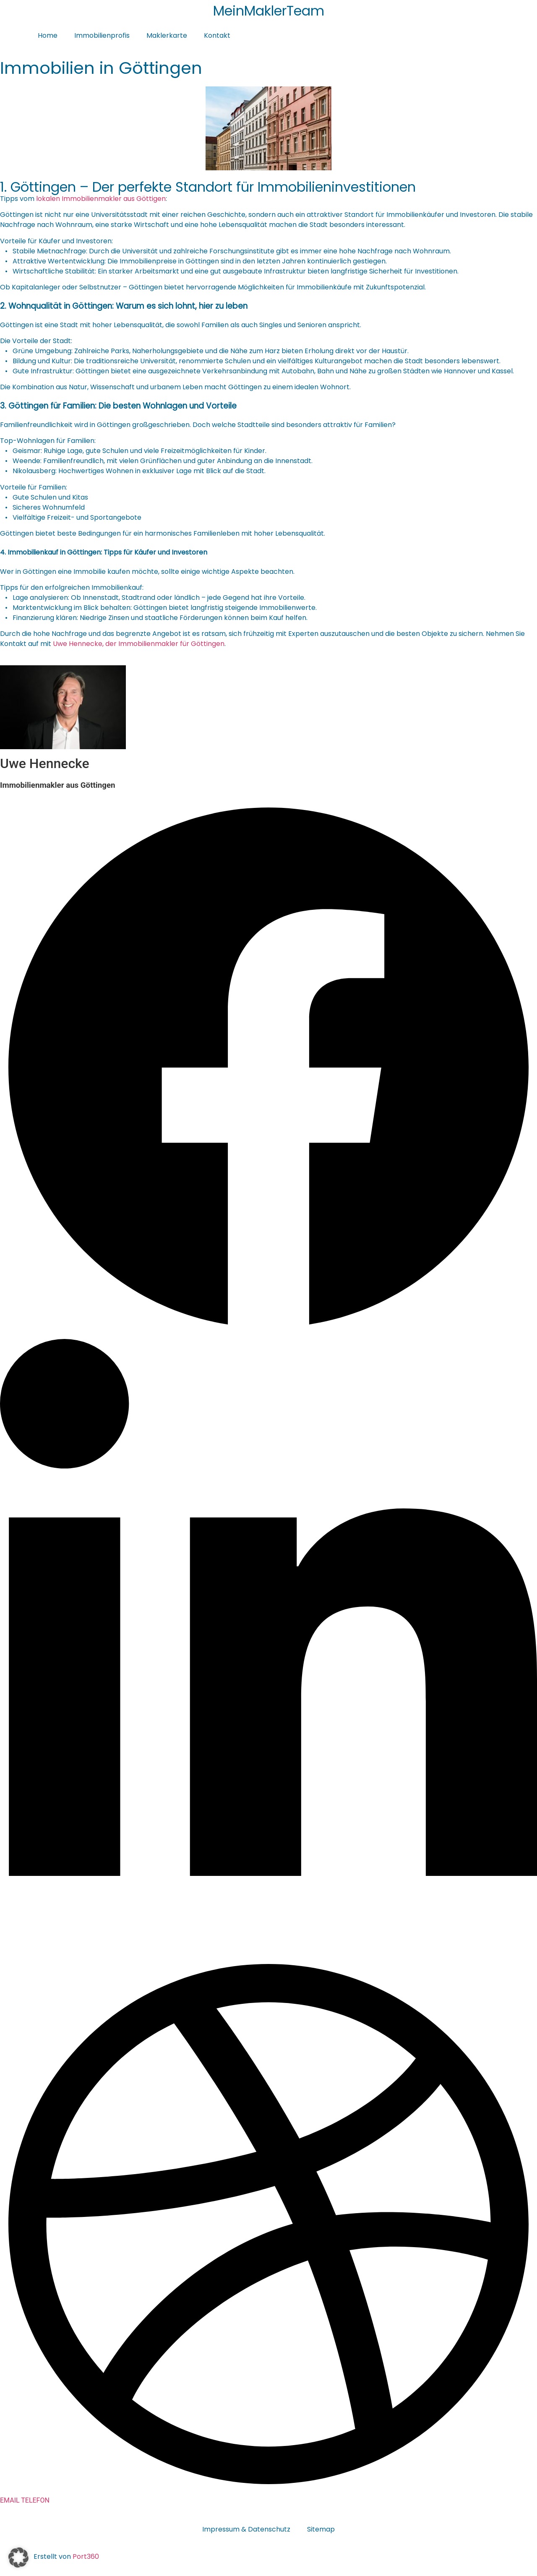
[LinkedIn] (268, 1950)
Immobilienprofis (102, 35)
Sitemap (321, 2529)
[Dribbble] (268, 2490)
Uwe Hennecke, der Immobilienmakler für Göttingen (138, 644)
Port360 (86, 2556)
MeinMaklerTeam (268, 10)
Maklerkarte (166, 35)
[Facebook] (268, 1334)
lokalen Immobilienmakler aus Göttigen (101, 198)
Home (47, 35)
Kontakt (217, 35)
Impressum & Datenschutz (246, 2529)
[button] (18, 2557)
